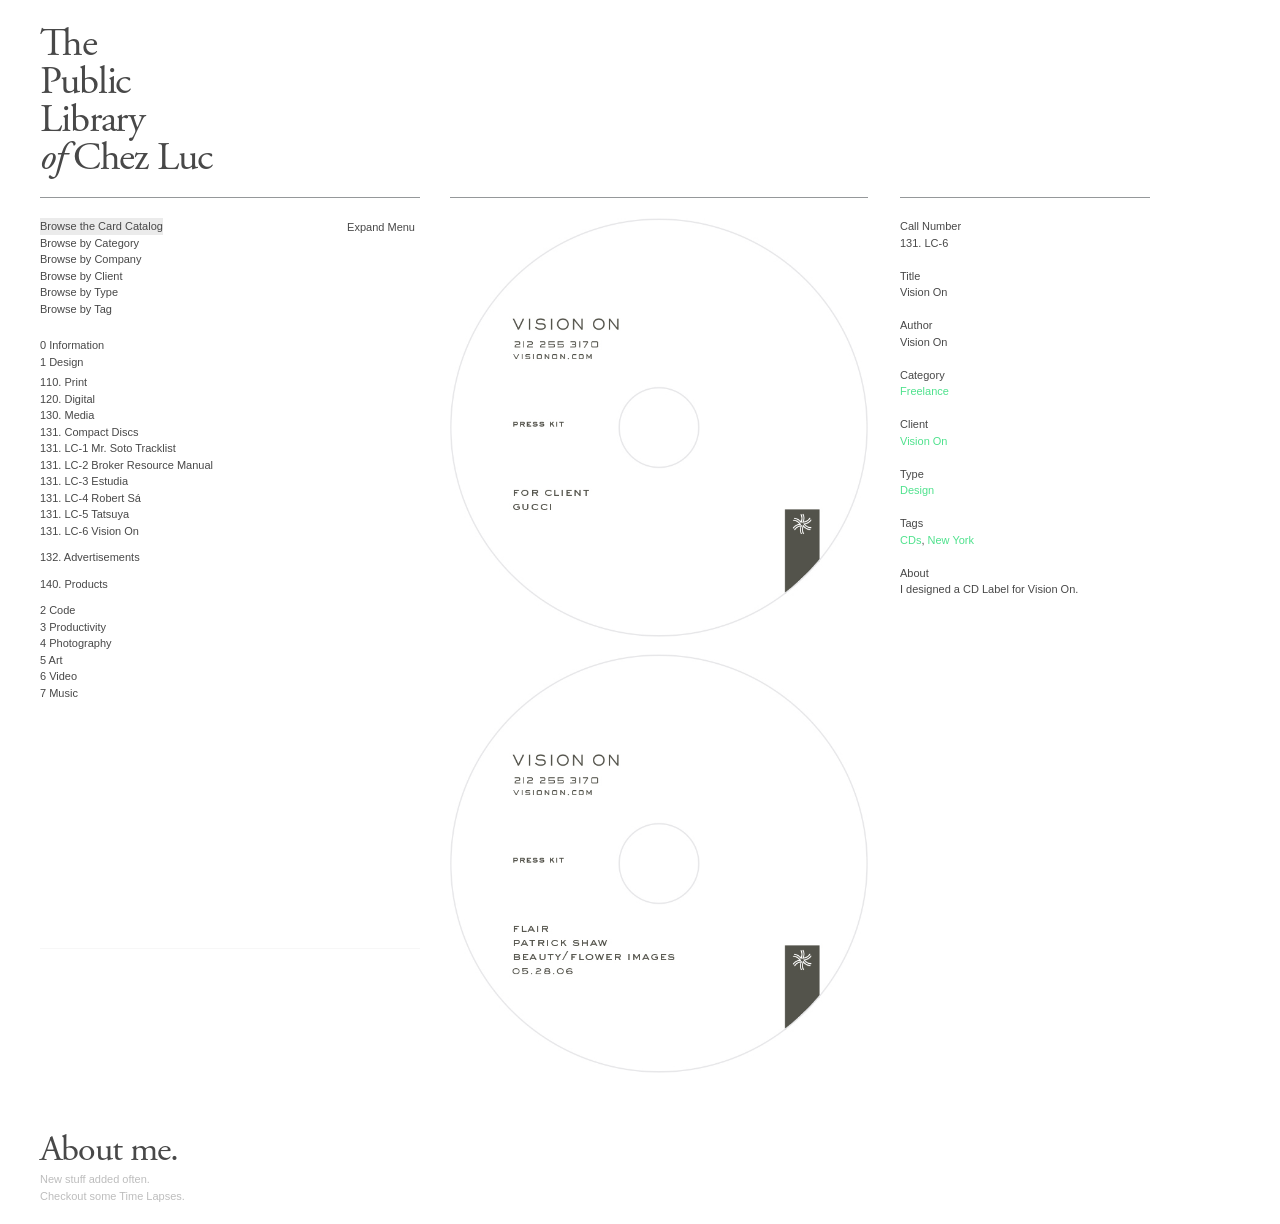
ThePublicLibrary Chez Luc (126, 100)
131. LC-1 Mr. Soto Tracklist (108, 448)
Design (917, 490)
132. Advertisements (90, 557)
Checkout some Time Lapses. (112, 1196)
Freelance (924, 391)
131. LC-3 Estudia (84, 481)
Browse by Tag (76, 309)
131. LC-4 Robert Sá (90, 498)
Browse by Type (79, 292)
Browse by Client (81, 276)
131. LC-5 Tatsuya (84, 514)
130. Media (67, 415)
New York (951, 540)
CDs (910, 540)
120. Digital (67, 399)
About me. (109, 1150)
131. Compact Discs (89, 432)
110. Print (63, 382)
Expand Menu (381, 227)
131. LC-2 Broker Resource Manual (126, 465)
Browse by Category (89, 243)
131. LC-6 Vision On (89, 531)
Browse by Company (91, 259)
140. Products (74, 584)
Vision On (924, 441)
